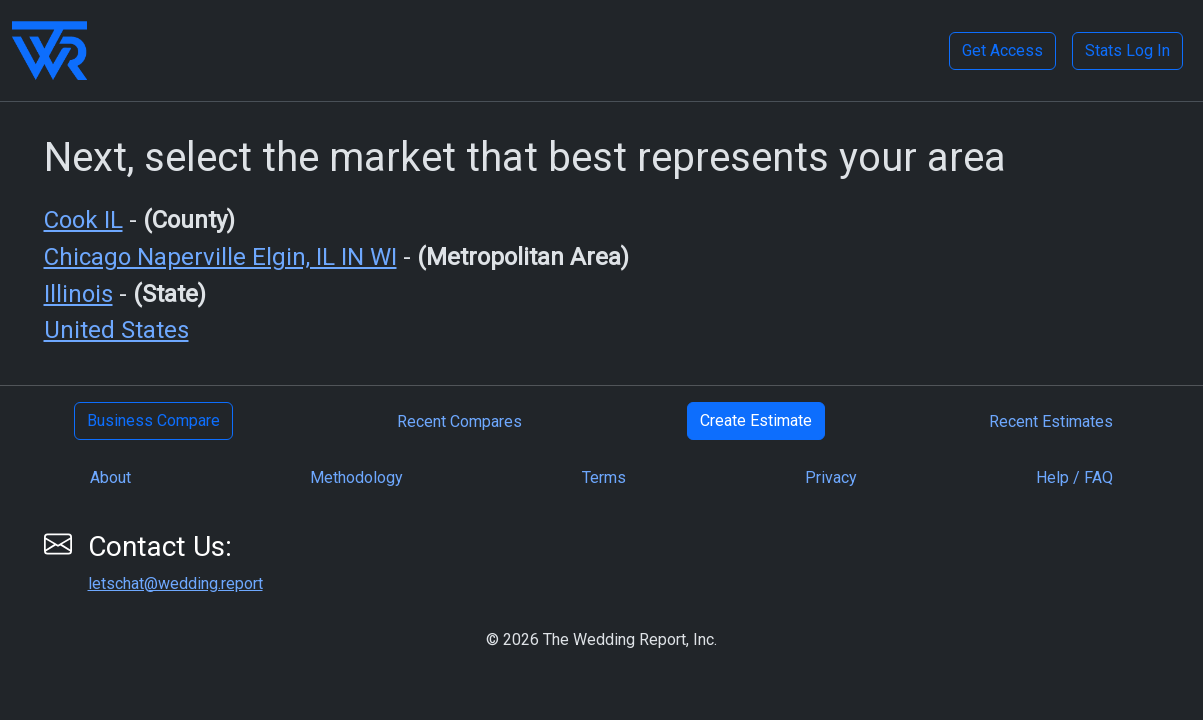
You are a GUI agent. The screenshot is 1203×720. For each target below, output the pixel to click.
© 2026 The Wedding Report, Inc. (601, 639)
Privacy (831, 477)
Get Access (1002, 50)
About (110, 477)
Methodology (356, 477)
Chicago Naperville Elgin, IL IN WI (220, 257)
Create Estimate (756, 420)
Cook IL (83, 220)
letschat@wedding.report (175, 583)
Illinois (78, 294)
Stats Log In (1127, 50)
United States (116, 330)
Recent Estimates (1051, 421)
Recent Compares (459, 421)
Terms (604, 477)
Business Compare (153, 420)
